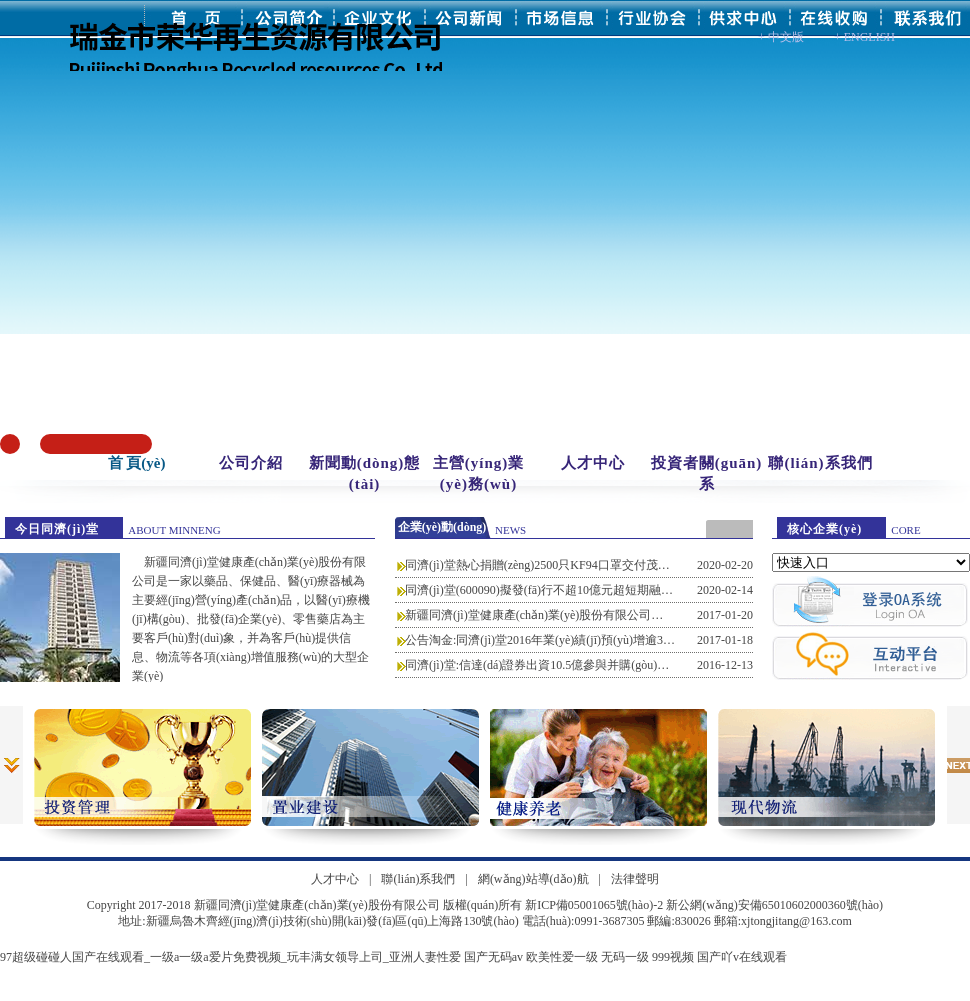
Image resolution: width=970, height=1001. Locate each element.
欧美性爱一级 (562, 957)
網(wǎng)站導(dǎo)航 (533, 879)
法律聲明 (635, 879)
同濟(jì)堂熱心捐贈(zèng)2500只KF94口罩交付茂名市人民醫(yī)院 (576, 565)
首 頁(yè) (137, 463)
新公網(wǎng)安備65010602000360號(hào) (774, 905)
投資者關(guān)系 (707, 473)
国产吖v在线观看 (742, 957)
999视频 (673, 957)
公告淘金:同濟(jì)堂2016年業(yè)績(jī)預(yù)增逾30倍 (543, 640)
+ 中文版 (781, 37)
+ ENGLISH (864, 37)
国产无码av (493, 957)
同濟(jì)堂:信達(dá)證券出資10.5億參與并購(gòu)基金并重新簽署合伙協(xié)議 (608, 665)
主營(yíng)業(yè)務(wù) (479, 473)
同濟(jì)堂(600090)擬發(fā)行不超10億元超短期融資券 (545, 590)
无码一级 (625, 957)
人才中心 (593, 463)
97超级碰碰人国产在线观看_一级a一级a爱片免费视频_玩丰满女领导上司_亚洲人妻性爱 (230, 957)
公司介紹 (251, 463)
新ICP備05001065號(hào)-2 (594, 905)
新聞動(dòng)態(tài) (365, 473)
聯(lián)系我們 (820, 463)
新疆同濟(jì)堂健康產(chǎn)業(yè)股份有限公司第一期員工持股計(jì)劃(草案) (605, 615)
